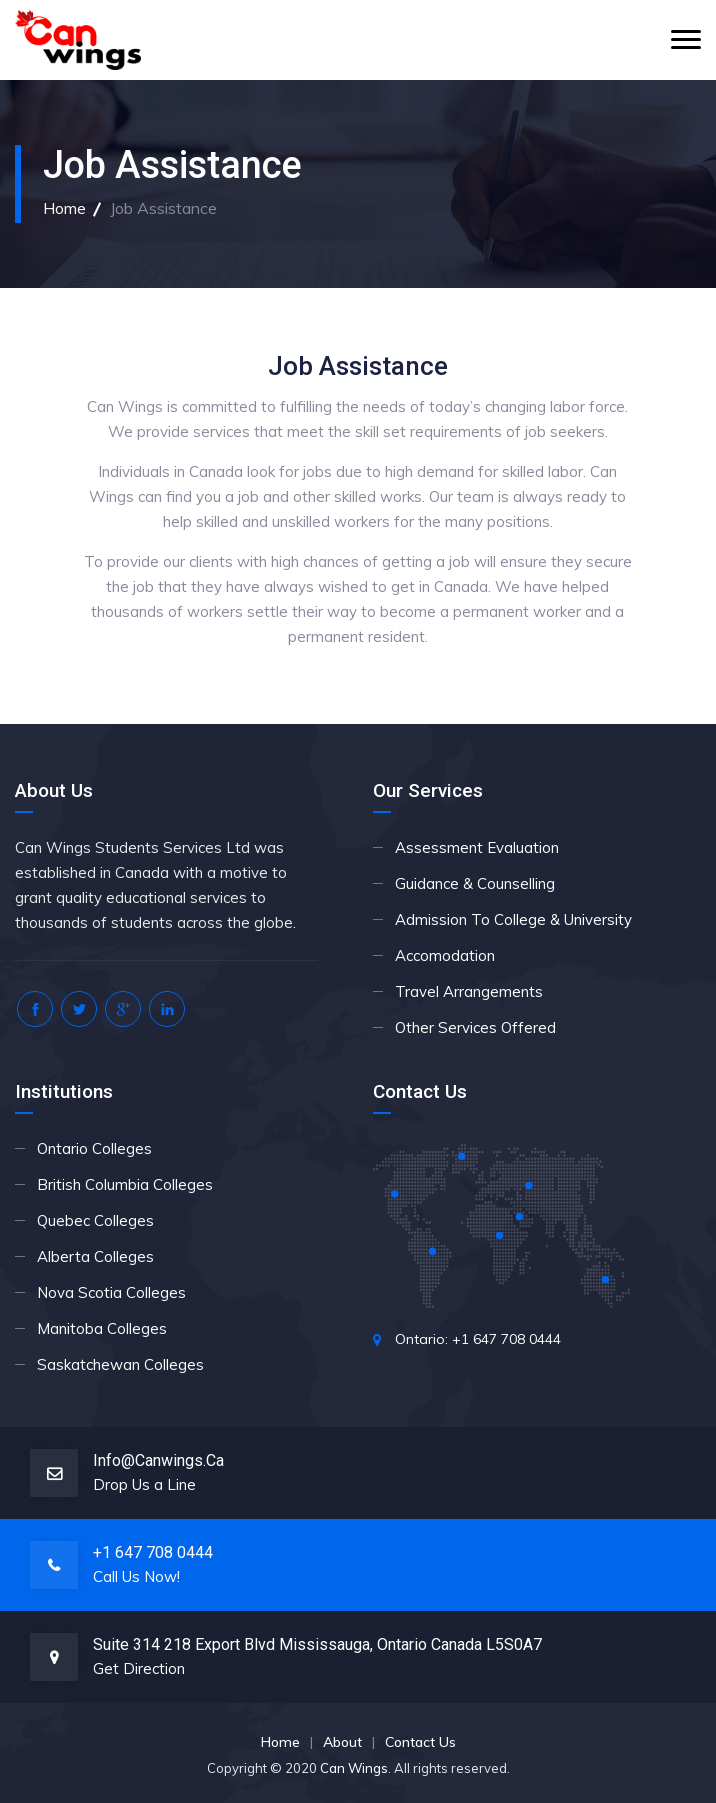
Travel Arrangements (469, 991)
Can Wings (354, 1768)
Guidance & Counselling (475, 883)
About (342, 1742)
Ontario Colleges (94, 1148)
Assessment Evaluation (477, 847)
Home (64, 208)
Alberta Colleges (95, 1256)
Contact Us (420, 1742)
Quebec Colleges (95, 1220)
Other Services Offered (475, 1027)
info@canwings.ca (158, 1460)
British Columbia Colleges (125, 1184)
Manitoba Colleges (102, 1328)
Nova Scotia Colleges (111, 1292)
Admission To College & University (513, 919)
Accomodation (445, 955)
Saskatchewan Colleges (120, 1364)
